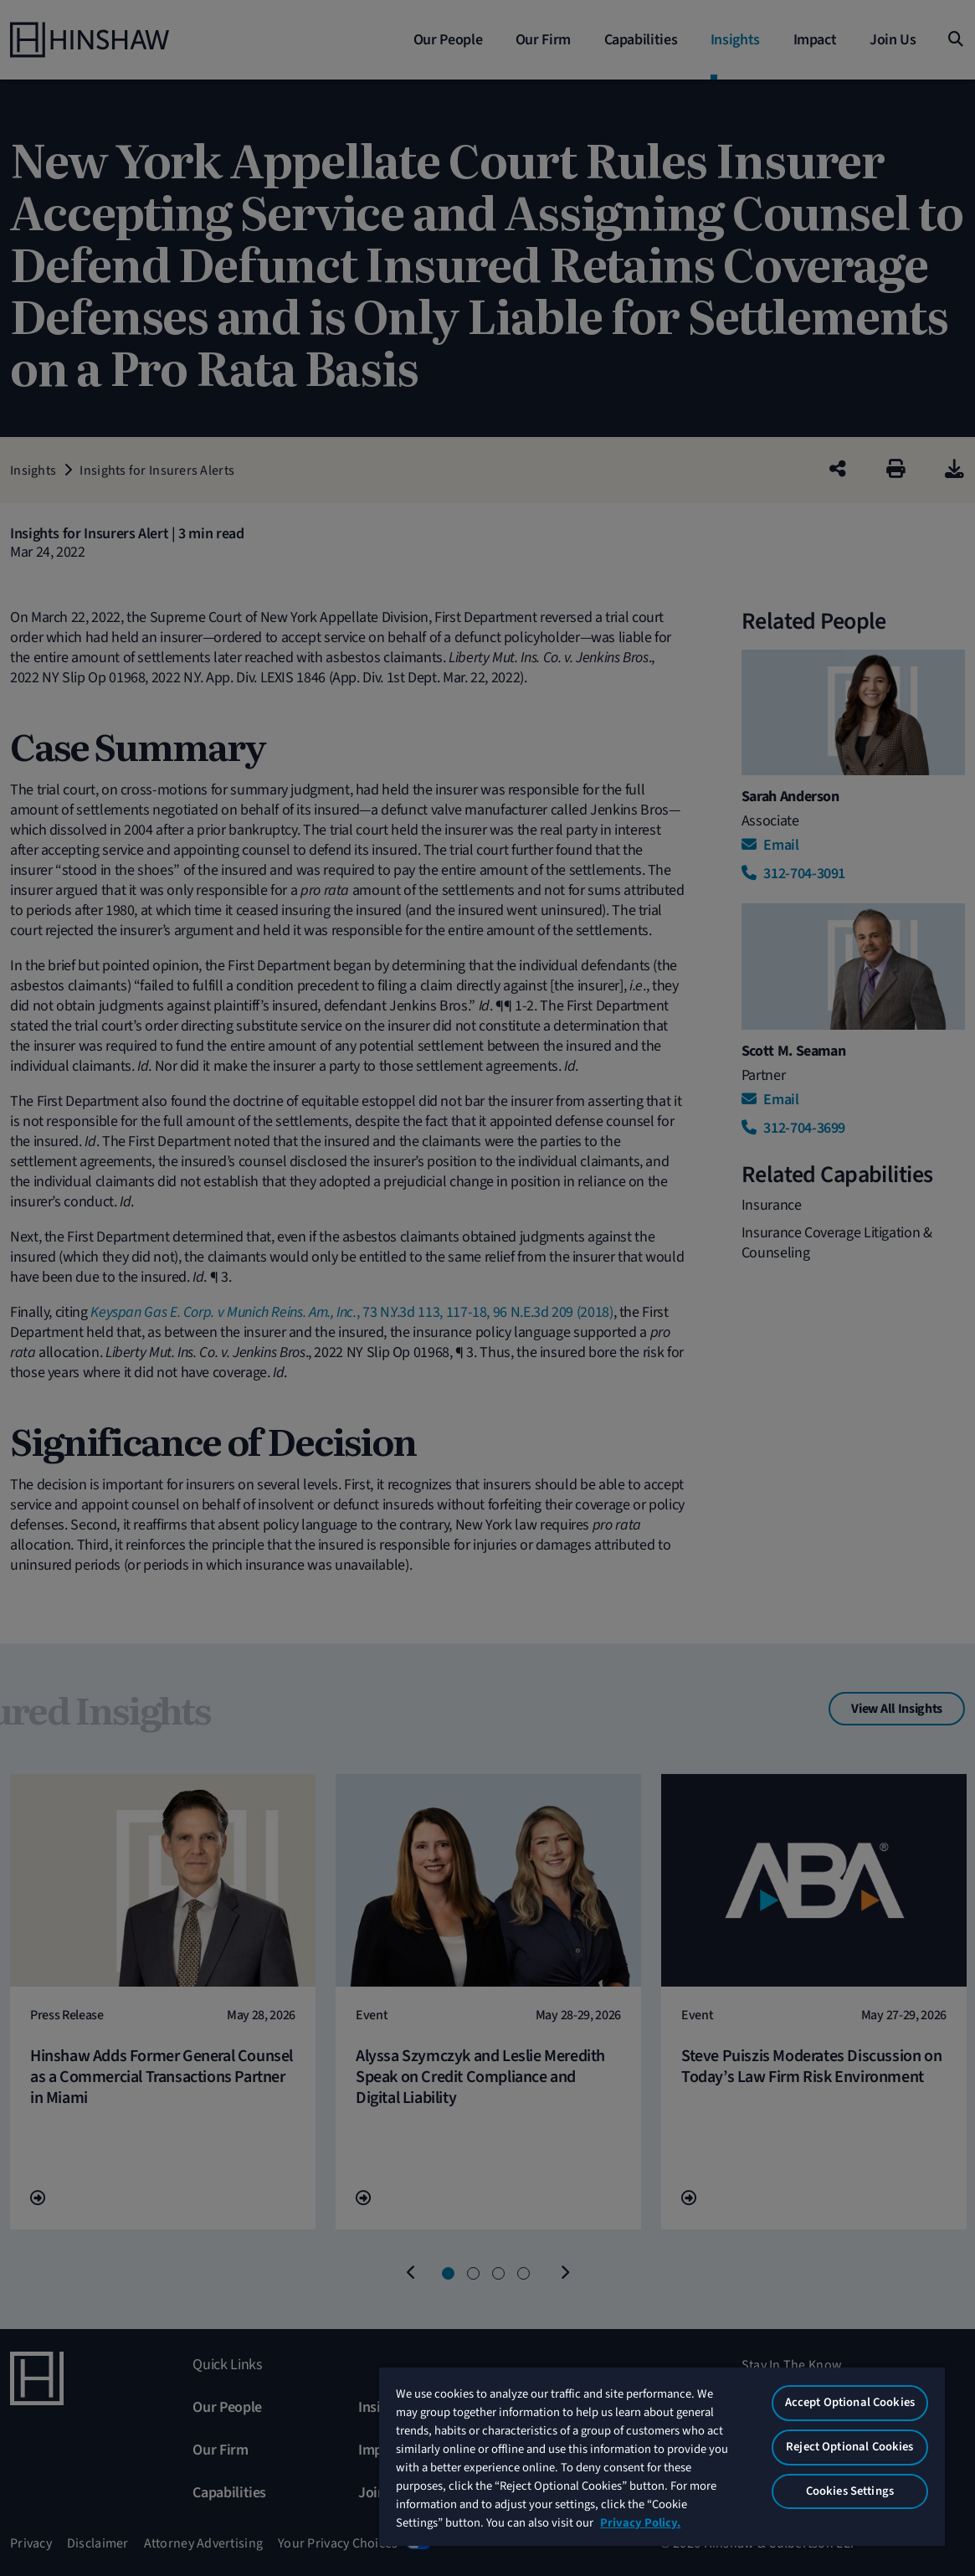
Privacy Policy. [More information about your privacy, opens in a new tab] (640, 2523)
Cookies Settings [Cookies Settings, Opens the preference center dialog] (850, 2491)
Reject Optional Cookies (849, 2446)
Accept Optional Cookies (850, 2402)
